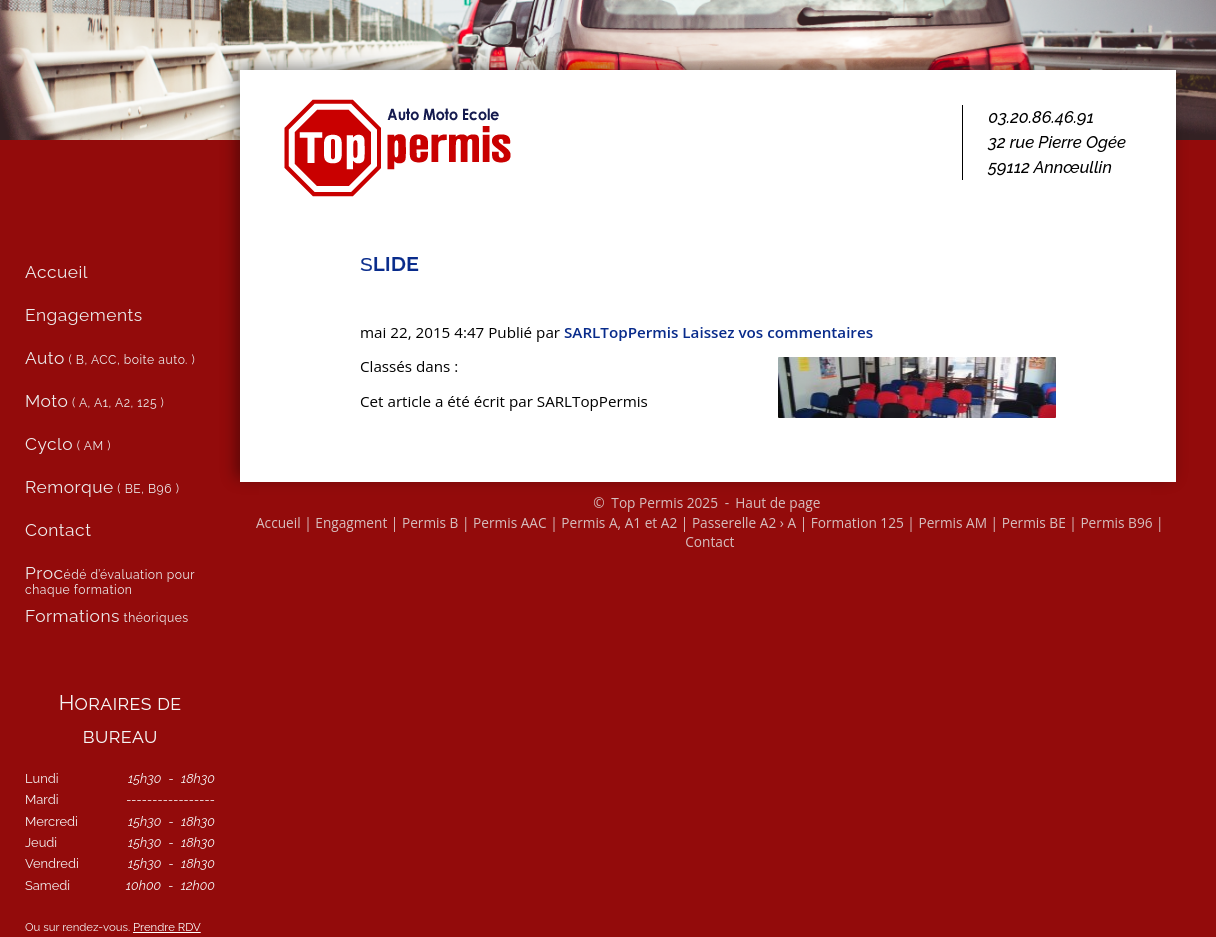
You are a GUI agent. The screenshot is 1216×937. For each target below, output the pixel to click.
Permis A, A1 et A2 (619, 522)
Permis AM (952, 522)
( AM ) (68, 444)
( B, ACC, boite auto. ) (110, 358)
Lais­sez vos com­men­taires (777, 332)
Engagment (351, 522)
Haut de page (777, 502)
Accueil (278, 522)
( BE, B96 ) (102, 487)
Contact (709, 541)
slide (389, 262)
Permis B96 (1116, 522)
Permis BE (1034, 522)
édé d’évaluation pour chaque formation (110, 580)
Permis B (430, 522)
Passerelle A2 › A (744, 522)
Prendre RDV (167, 927)
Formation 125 (857, 522)
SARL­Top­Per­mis (621, 332)
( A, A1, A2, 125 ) (94, 401)
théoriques (107, 616)
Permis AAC (510, 522)
